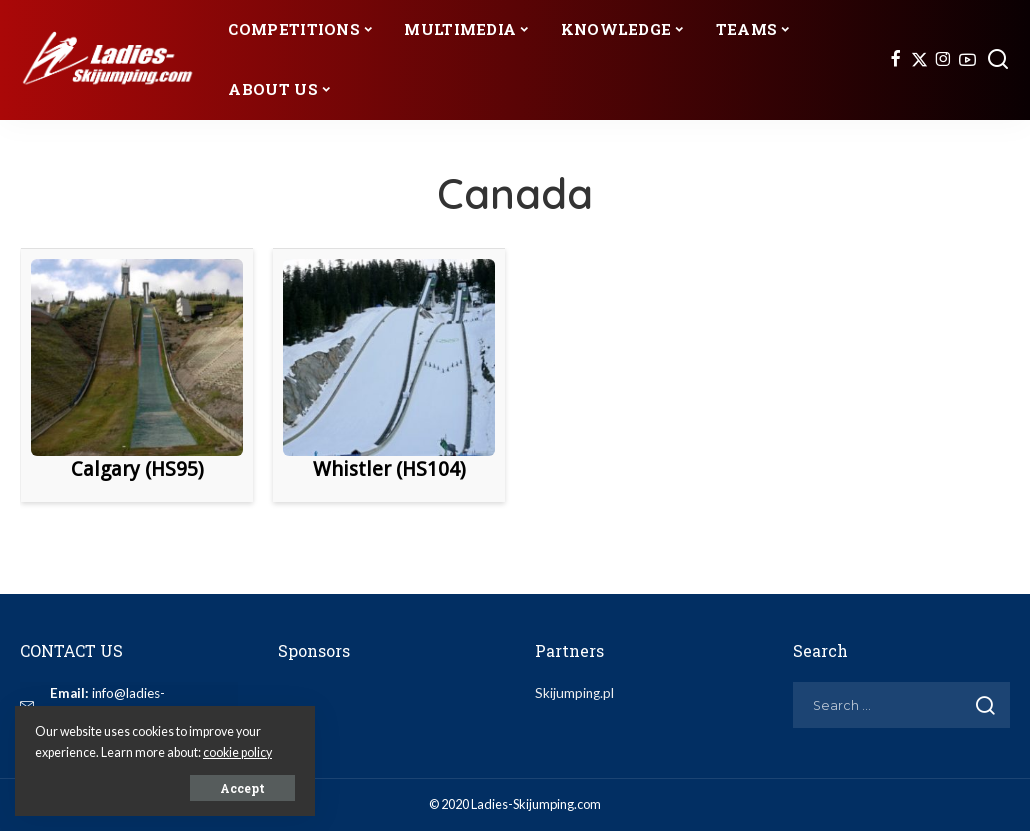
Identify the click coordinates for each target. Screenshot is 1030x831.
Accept (242, 788)
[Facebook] (895, 60)
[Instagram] (943, 60)
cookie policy (237, 752)
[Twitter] (919, 60)
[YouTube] (967, 60)
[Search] (998, 60)
